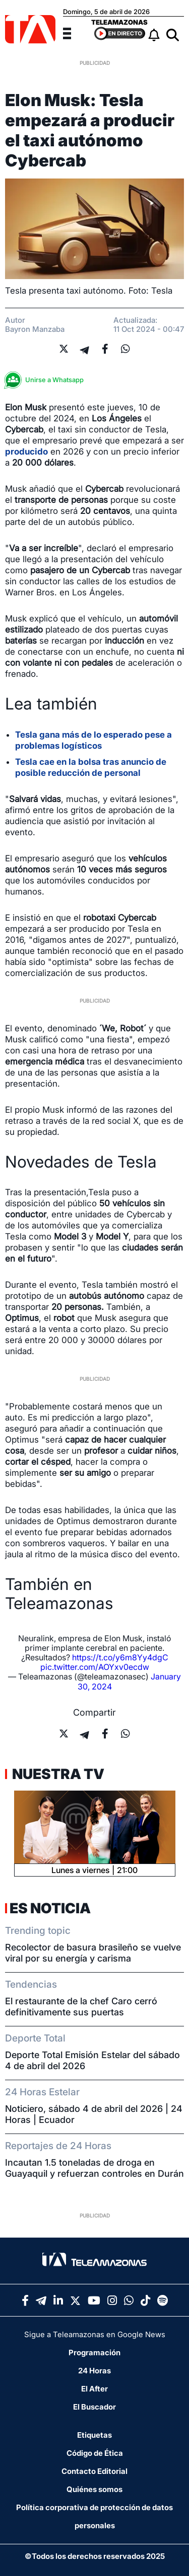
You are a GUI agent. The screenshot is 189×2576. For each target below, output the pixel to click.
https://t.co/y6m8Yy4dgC (120, 1657)
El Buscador (94, 2407)
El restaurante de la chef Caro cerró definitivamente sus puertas (81, 2006)
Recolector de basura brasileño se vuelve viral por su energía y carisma (93, 1953)
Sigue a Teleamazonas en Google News (94, 2334)
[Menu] (73, 32)
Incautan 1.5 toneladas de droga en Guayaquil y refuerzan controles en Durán (94, 2168)
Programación (94, 2352)
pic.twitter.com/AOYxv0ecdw (94, 1667)
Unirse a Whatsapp (47, 380)
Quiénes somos (94, 2489)
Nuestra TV (57, 1774)
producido (26, 452)
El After (94, 2388)
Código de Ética (95, 2453)
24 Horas (94, 2370)
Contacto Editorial (94, 2471)
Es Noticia (50, 1908)
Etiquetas (94, 2435)
